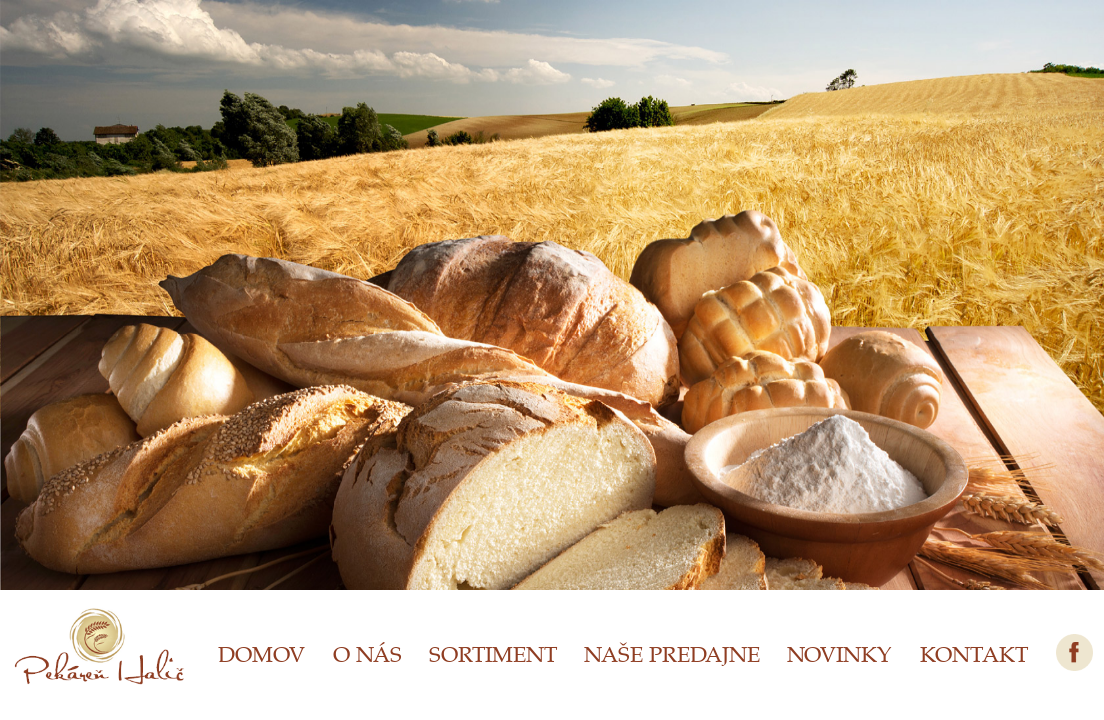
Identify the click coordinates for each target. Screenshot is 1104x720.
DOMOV (261, 653)
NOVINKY (839, 653)
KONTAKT (974, 653)
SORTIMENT (493, 653)
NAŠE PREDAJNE (672, 653)
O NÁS (367, 653)
